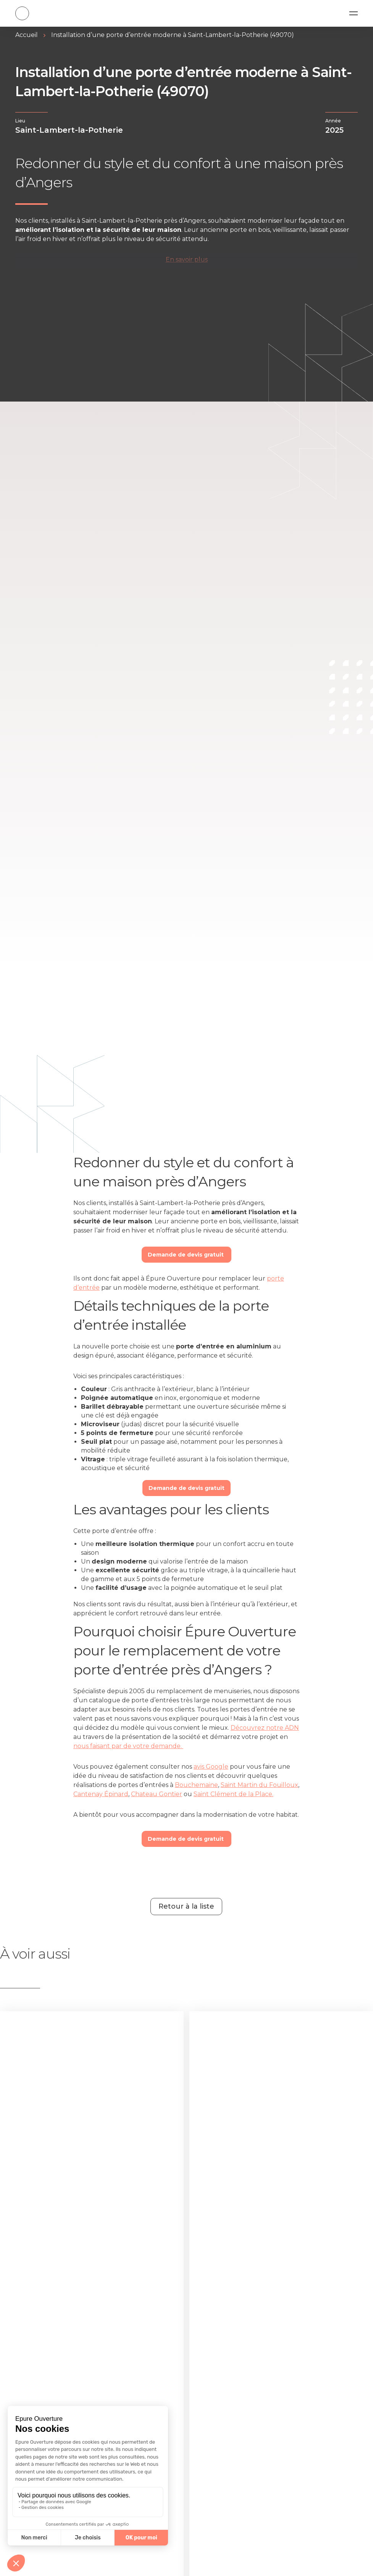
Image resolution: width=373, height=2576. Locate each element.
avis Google (211, 1766)
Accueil (26, 35)
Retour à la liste (186, 1906)
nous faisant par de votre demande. (128, 1746)
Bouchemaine (196, 1785)
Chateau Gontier (156, 1794)
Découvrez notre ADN (265, 1727)
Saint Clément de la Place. (233, 1794)
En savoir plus (187, 259)
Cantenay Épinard (100, 1794)
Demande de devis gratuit (186, 1254)
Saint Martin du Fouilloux (259, 1785)
